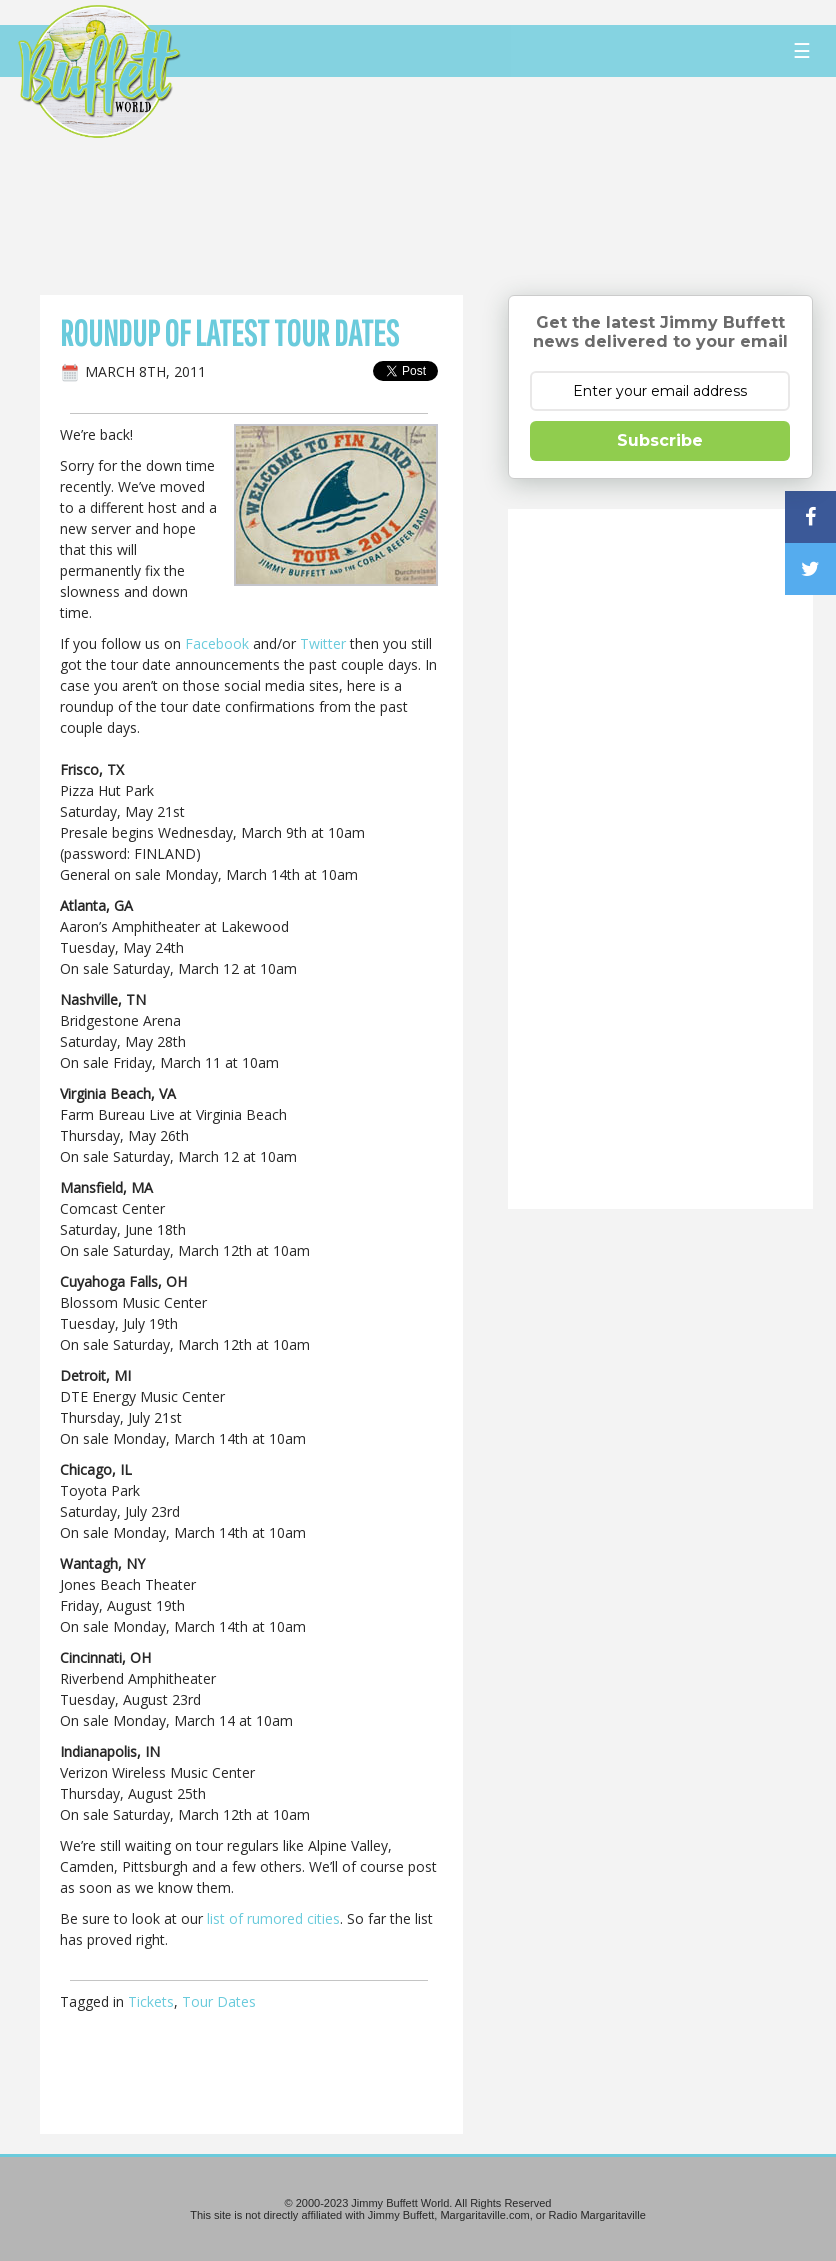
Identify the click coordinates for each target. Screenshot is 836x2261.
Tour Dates (219, 2001)
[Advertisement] (493, 185)
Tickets (151, 2001)
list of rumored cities (273, 1918)
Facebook (217, 643)
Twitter (323, 643)
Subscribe (660, 440)
